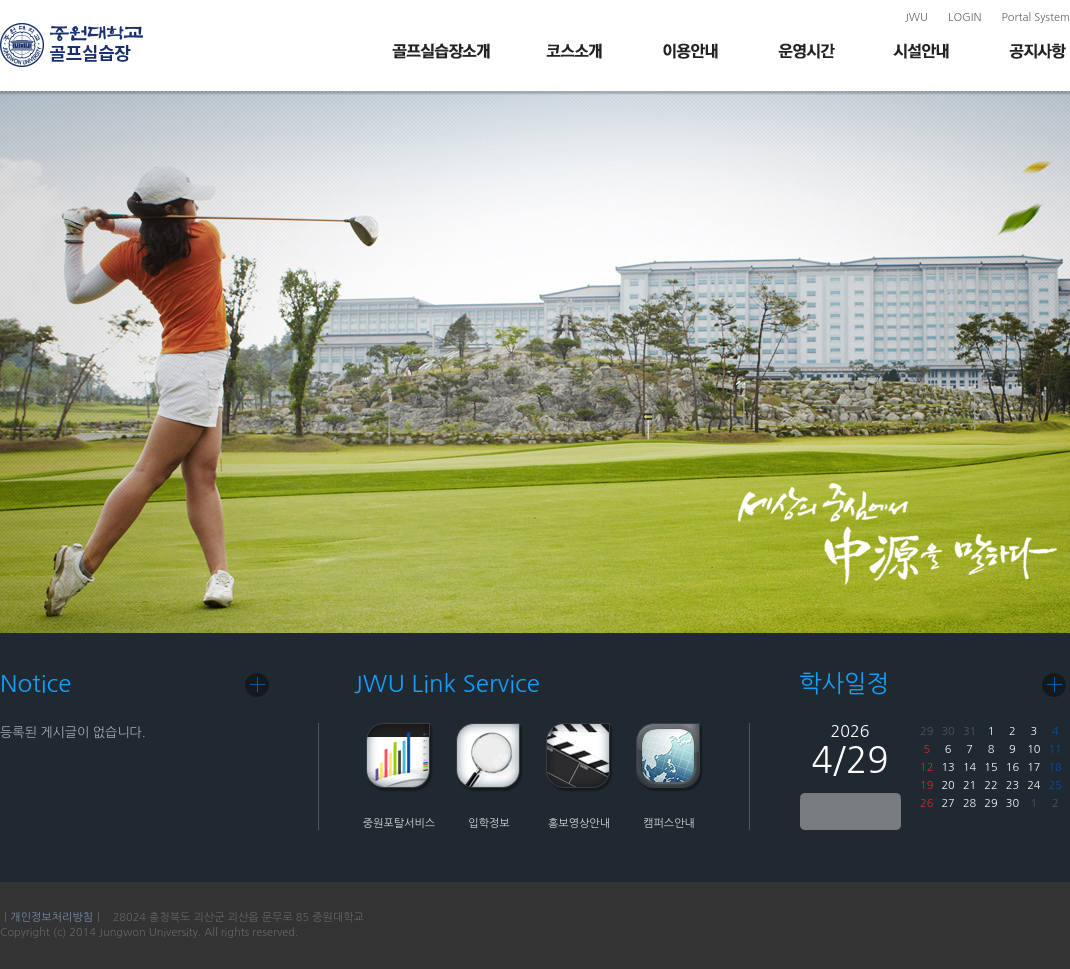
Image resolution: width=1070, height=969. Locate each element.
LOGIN (964, 17)
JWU (916, 17)
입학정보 (488, 823)
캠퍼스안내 (669, 823)
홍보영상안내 (579, 823)
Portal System (1036, 17)
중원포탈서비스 (399, 823)
